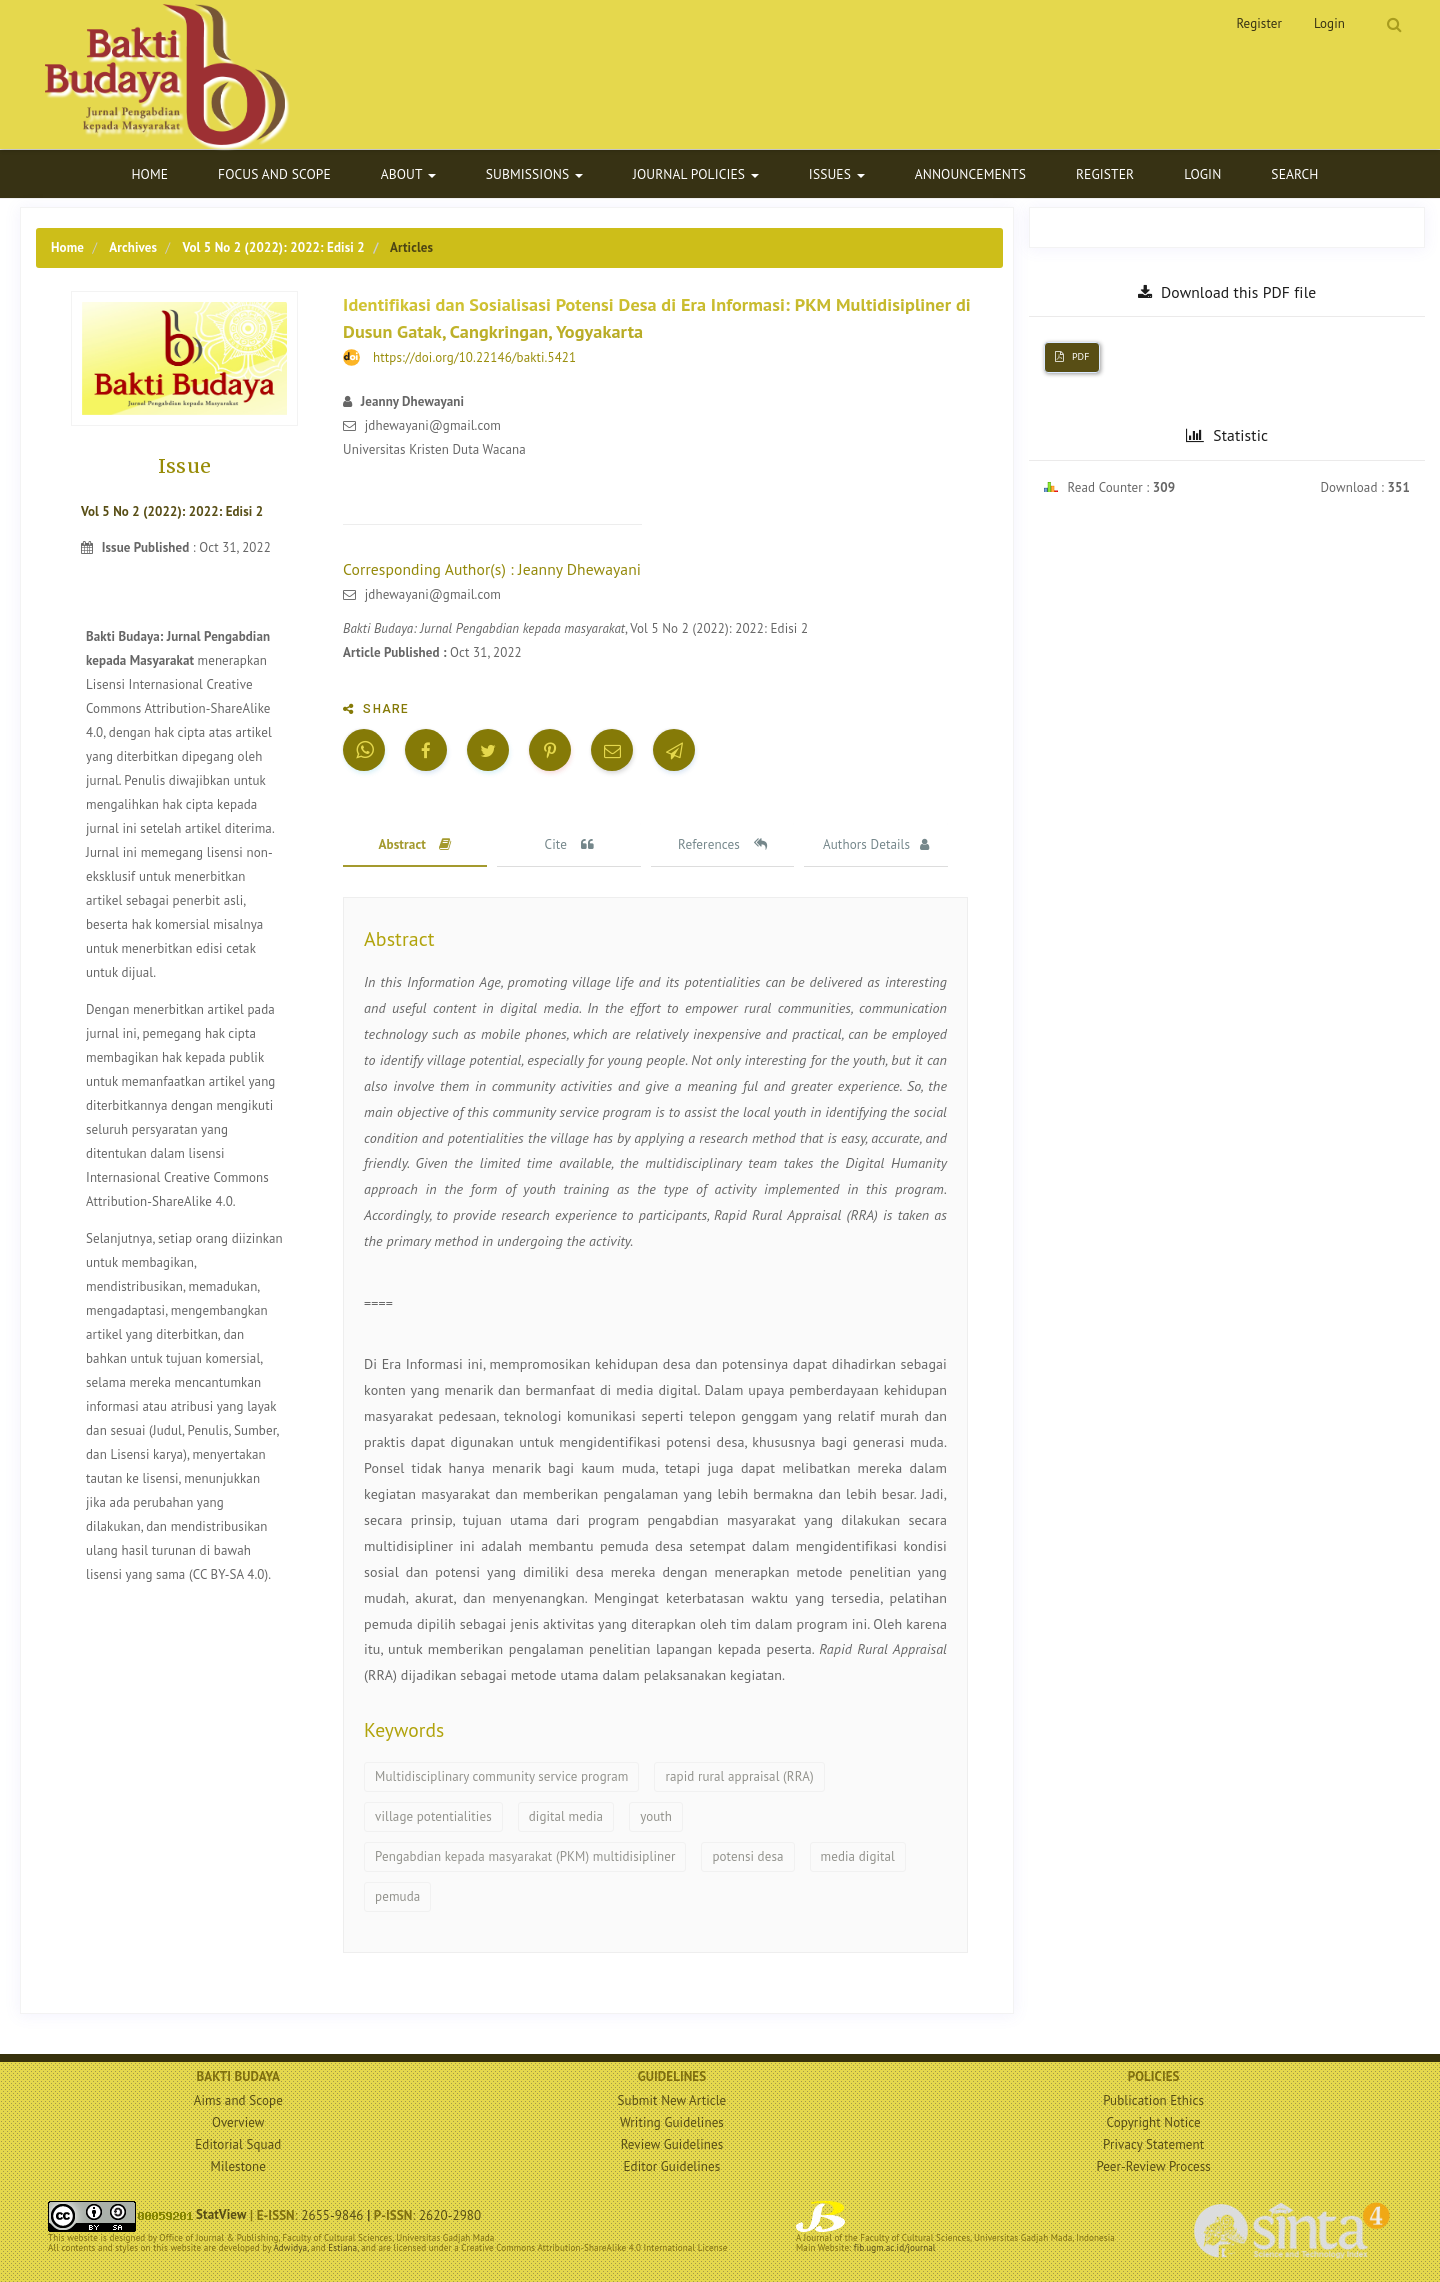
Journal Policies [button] (696, 174)
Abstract (415, 844)
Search (1294, 174)
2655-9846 (335, 2214)
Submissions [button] (534, 174)
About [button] (408, 174)
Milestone (239, 2166)
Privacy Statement (1153, 2144)
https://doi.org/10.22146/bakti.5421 (474, 357)
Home (149, 174)
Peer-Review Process (1153, 2166)
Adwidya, (290, 2248)
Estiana (342, 2248)
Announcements (970, 174)
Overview (238, 2122)
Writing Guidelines (672, 2122)
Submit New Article (672, 2100)
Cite (569, 844)
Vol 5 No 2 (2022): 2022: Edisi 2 (273, 247)
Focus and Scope (274, 174)
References (723, 844)
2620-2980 (450, 2214)
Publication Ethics (1153, 2100)
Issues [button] (837, 174)
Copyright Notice (1154, 2122)
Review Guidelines (672, 2144)
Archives (133, 247)
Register (1259, 23)
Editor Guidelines (672, 2166)
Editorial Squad (238, 2144)
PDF (1072, 356)
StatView (191, 2214)
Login (1329, 23)
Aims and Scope (238, 2100)
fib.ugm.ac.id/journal (895, 2248)
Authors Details (876, 844)
